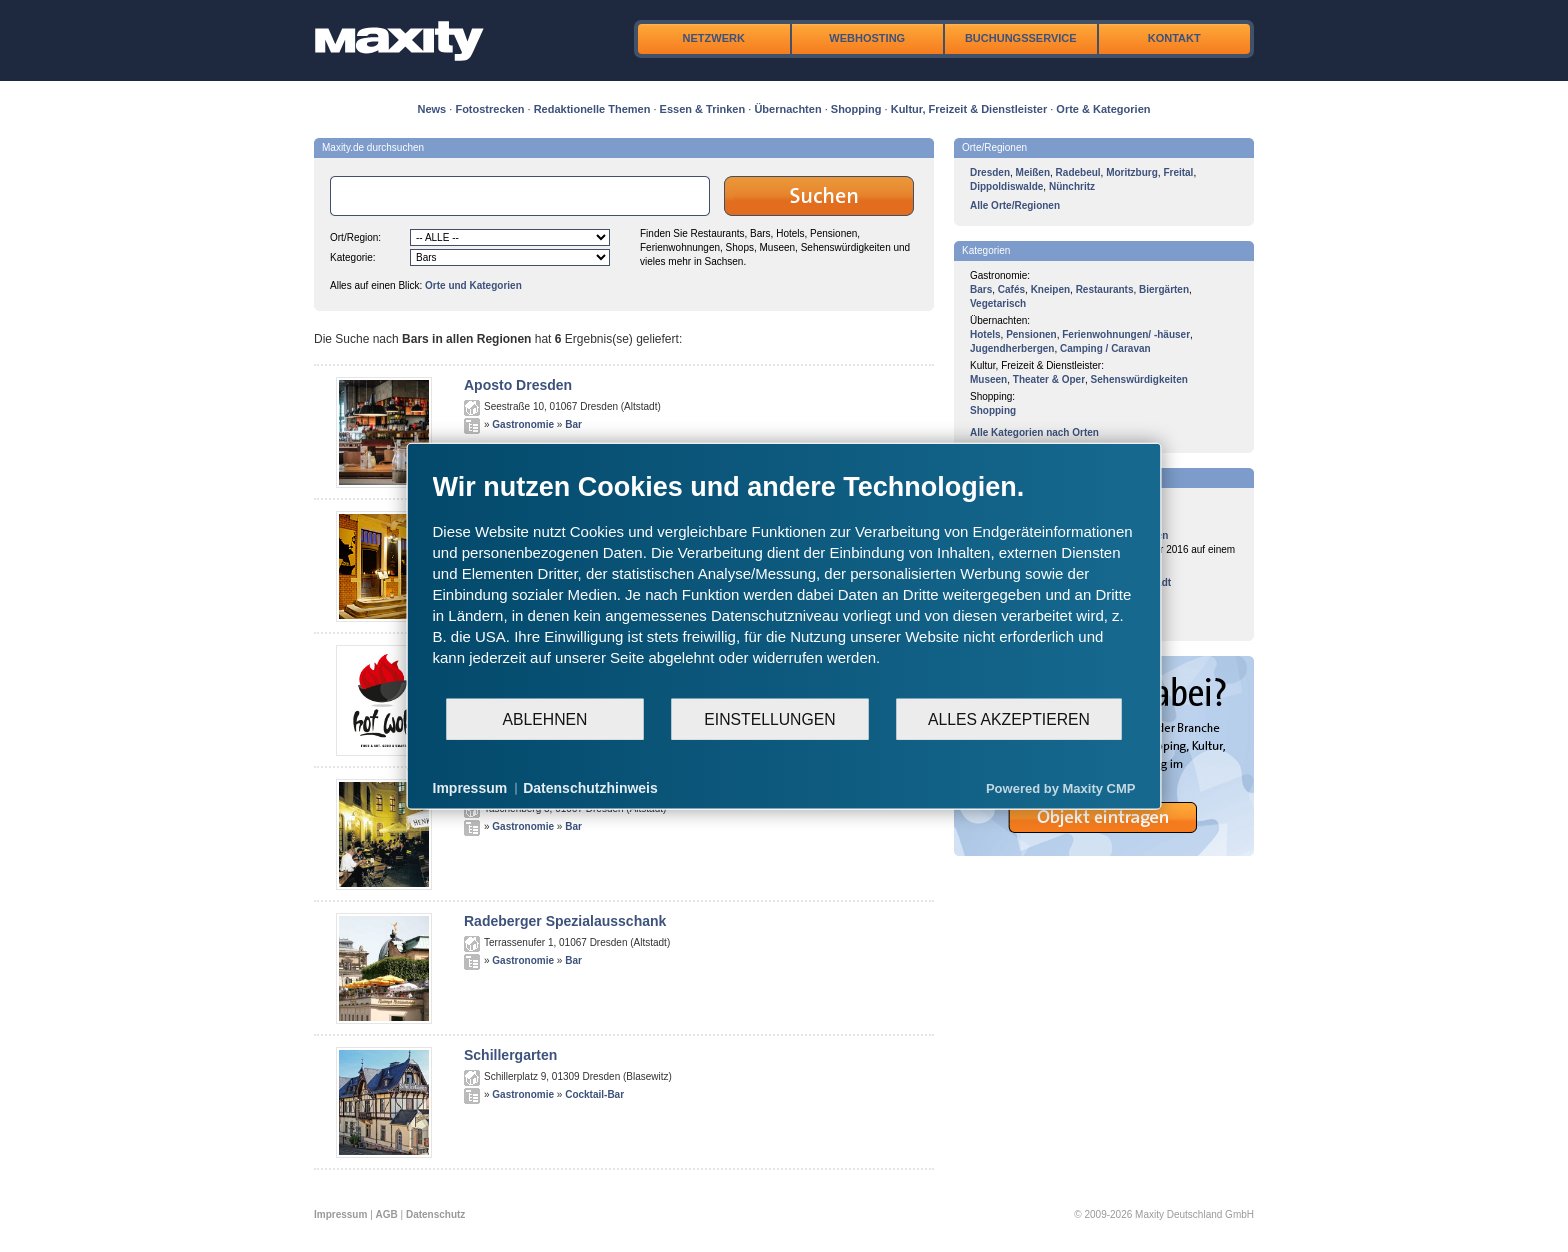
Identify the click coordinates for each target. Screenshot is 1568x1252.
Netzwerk (714, 38)
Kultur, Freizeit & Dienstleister (969, 109)
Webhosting (867, 38)
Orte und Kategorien (473, 285)
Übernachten (787, 109)
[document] (784, 584)
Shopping (856, 109)
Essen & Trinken (703, 109)
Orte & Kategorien (1103, 109)
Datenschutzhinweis (590, 788)
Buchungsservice (1021, 38)
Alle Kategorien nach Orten (1034, 432)
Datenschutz (435, 1214)
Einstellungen (769, 718)
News (432, 109)
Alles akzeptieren (1009, 718)
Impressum (340, 1214)
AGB (387, 1214)
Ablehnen (545, 718)
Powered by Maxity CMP (1061, 787)
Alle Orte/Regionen (1015, 205)
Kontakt (1174, 38)
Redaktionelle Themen (592, 109)
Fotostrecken (489, 109)
